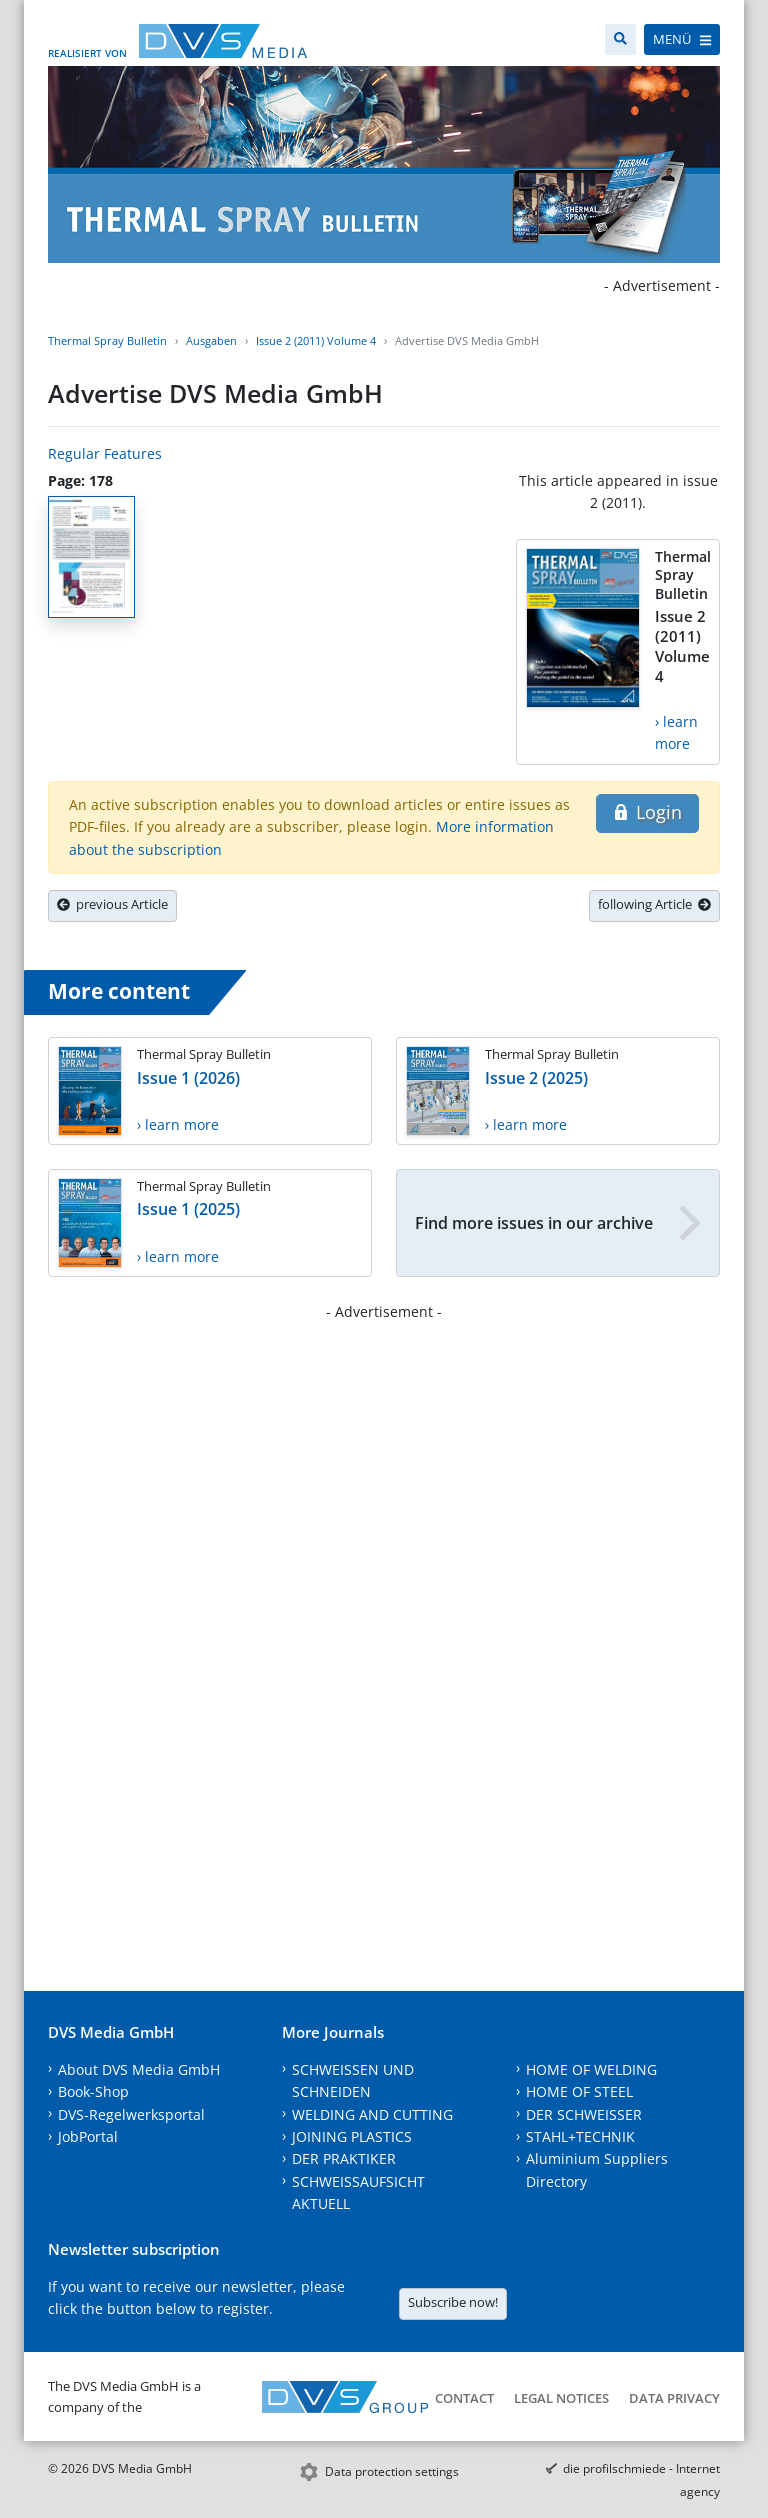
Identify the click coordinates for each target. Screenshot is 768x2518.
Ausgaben (211, 340)
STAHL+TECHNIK (580, 2136)
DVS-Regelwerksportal (131, 2114)
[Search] (620, 39)
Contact (464, 2398)
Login (647, 812)
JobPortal (88, 2136)
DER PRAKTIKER (344, 2158)
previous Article (112, 904)
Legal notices (561, 2398)
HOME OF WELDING (591, 2069)
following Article (654, 904)
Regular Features (105, 453)
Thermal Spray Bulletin (107, 340)
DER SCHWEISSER (584, 2114)
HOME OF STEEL (579, 2091)
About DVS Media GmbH (139, 2069)
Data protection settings (392, 2471)
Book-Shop (93, 2091)
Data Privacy (674, 2398)
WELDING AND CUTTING (372, 2114)
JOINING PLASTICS (352, 2136)
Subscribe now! (453, 2302)
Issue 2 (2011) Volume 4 (316, 340)
